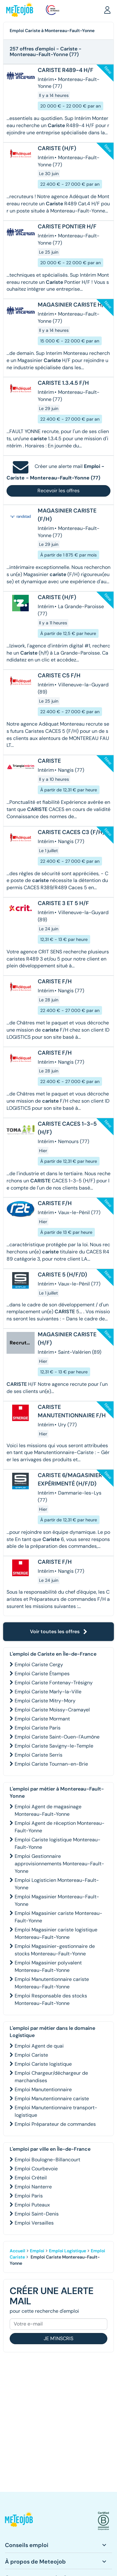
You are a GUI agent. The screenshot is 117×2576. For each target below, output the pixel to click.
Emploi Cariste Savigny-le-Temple (54, 1746)
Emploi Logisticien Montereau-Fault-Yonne (57, 1884)
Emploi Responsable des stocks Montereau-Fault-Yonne (51, 1999)
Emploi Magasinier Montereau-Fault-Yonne (57, 1900)
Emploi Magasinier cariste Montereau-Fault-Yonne (58, 1917)
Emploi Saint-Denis (37, 2214)
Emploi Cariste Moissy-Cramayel (52, 1709)
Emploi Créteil (31, 2177)
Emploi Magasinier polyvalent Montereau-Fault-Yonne (48, 1966)
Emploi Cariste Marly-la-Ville (48, 1691)
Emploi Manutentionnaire (43, 2089)
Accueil (17, 2251)
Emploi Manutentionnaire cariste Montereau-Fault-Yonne (52, 1983)
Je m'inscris (58, 2338)
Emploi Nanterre (33, 2186)
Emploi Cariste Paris (38, 1727)
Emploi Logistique (67, 2251)
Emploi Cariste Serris (38, 1755)
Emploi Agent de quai (39, 2046)
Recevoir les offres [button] (58, 490)
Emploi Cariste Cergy (39, 1664)
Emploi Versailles (34, 2223)
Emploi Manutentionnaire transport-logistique (56, 2111)
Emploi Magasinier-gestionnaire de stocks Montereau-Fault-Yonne (55, 1950)
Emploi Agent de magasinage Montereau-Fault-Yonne (48, 1810)
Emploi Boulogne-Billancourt (47, 2159)
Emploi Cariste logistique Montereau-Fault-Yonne (57, 1843)
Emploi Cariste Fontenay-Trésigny (54, 1682)
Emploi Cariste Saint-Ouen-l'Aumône (57, 1737)
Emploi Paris (29, 2195)
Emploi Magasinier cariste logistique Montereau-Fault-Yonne (56, 1933)
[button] (107, 9)
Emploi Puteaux (32, 2205)
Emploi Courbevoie (36, 2168)
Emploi (37, 2251)
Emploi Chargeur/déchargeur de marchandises (51, 2077)
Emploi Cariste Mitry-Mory (45, 1700)
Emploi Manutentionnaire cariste (52, 2098)
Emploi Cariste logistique (43, 2064)
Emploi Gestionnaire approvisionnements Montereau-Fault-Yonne (59, 1863)
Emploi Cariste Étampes (42, 1673)
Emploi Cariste (31, 2055)
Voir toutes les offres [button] (58, 1631)
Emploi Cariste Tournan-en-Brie (51, 1764)
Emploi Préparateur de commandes (55, 2124)
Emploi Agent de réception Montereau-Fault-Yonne (60, 1827)
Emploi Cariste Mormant (42, 1718)
